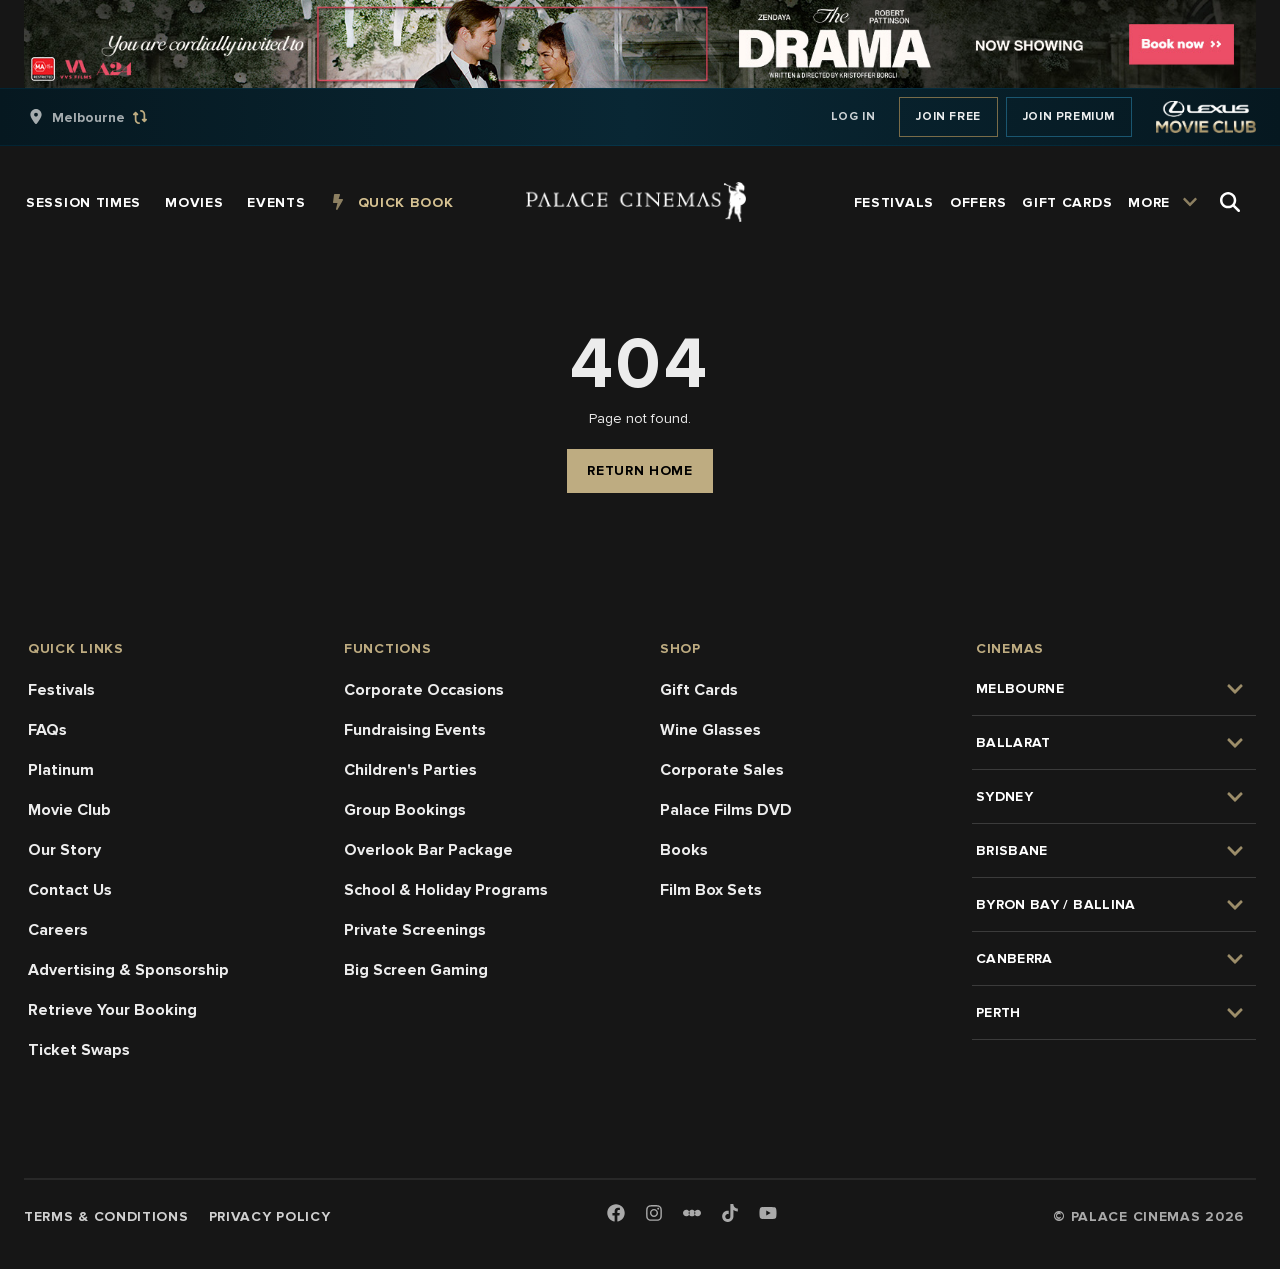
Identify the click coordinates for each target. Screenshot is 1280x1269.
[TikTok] (730, 1213)
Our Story (64, 850)
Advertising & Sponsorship (128, 970)
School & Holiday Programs (446, 890)
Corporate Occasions (424, 690)
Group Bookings (405, 810)
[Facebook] (616, 1214)
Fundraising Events (415, 730)
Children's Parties (410, 770)
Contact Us (70, 890)
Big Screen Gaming (416, 970)
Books (684, 850)
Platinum (61, 770)
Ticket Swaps (79, 1050)
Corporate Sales (722, 770)
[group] (109, 117)
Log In (853, 116)
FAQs (47, 730)
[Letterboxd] (692, 1213)
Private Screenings (415, 930)
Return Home (640, 470)
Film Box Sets (711, 890)
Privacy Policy (270, 1216)
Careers (58, 930)
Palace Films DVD (726, 810)
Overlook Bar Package (428, 850)
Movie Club (69, 810)
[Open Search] (1230, 202)
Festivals (61, 690)
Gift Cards (699, 690)
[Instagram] (654, 1214)
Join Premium (1069, 116)
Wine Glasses (710, 730)
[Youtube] (768, 1214)
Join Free (948, 116)
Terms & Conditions (106, 1216)
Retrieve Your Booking (112, 1010)
